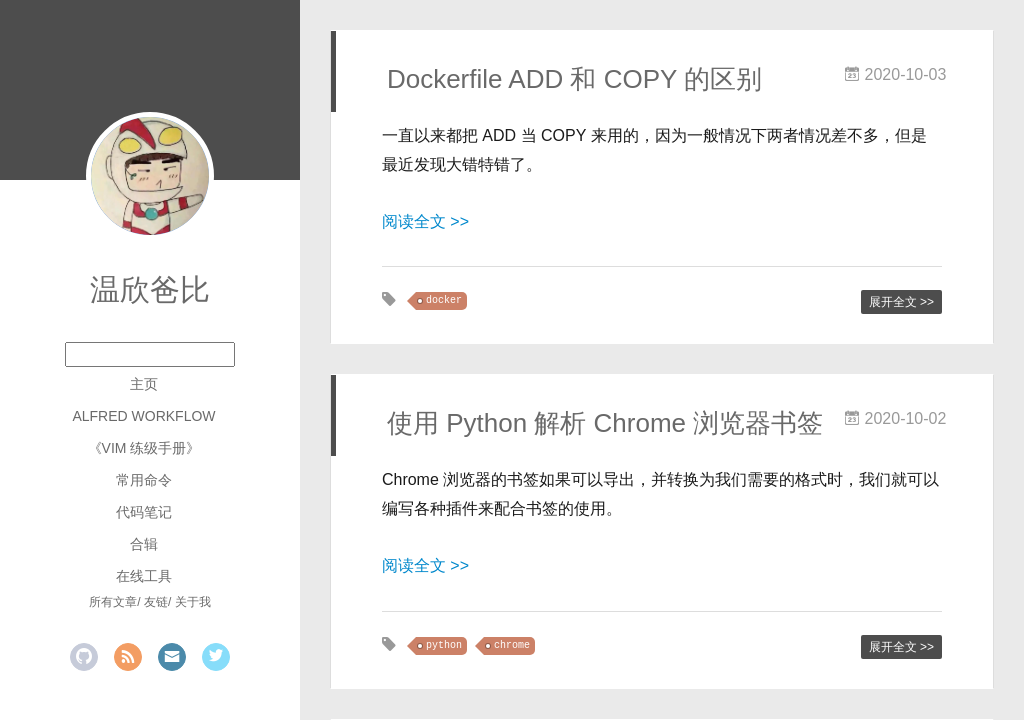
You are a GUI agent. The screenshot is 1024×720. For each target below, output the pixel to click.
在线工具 (144, 576)
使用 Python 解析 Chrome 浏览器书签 (605, 423)
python (444, 645)
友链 (156, 602)
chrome (512, 645)
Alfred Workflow (143, 416)
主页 (144, 384)
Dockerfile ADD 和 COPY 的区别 (574, 79)
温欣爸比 (150, 289)
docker (444, 300)
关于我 (193, 602)
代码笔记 (144, 512)
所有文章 (113, 602)
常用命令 (144, 480)
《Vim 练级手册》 (144, 448)
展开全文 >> (901, 302)
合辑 (144, 544)
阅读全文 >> (425, 221)
